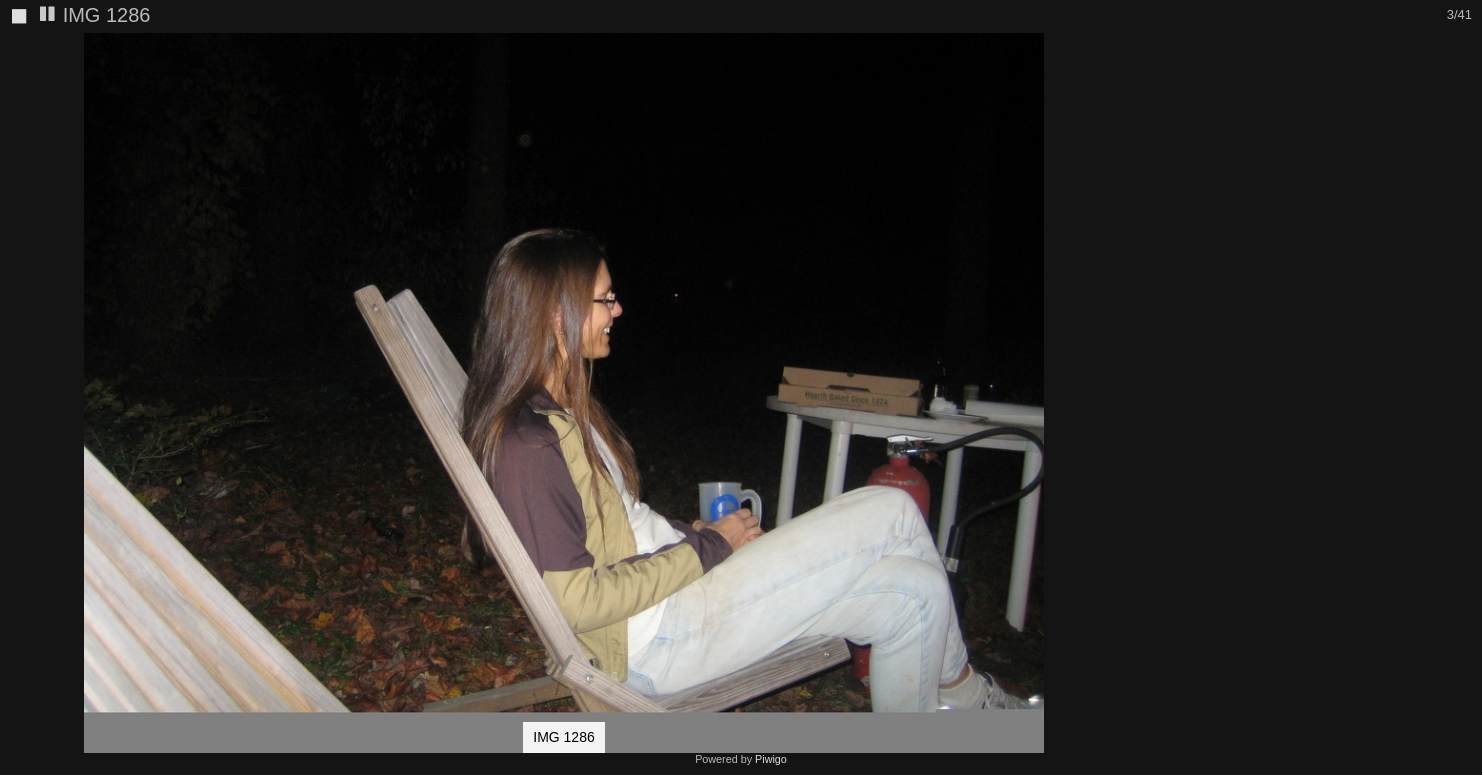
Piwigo (771, 759)
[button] (1110, 51)
